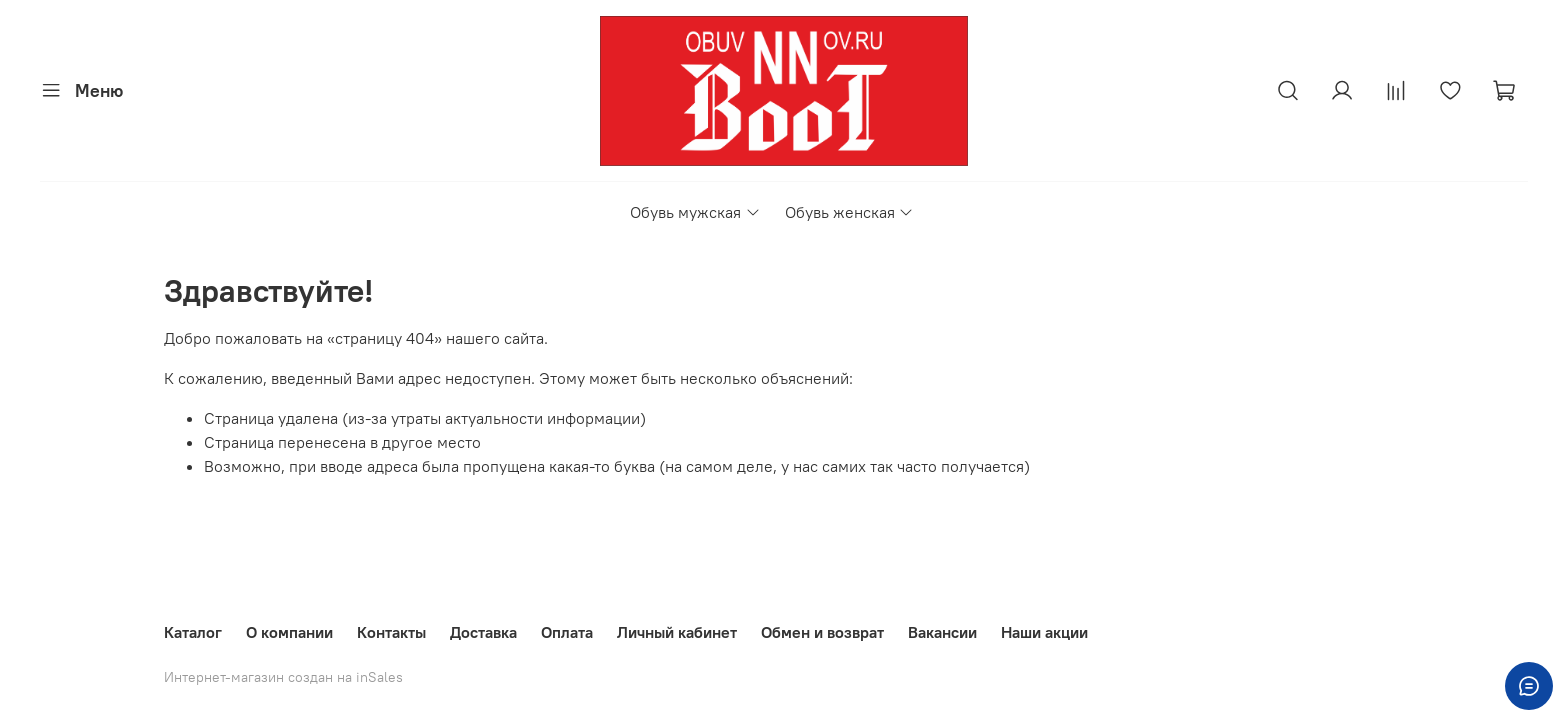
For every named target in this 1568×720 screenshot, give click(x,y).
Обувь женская (849, 212)
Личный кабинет (677, 632)
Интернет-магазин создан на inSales (283, 677)
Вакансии (942, 632)
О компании (289, 632)
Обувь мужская (695, 212)
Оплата (567, 632)
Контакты (391, 632)
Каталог (193, 632)
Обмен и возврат (822, 632)
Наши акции (1044, 632)
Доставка (483, 632)
